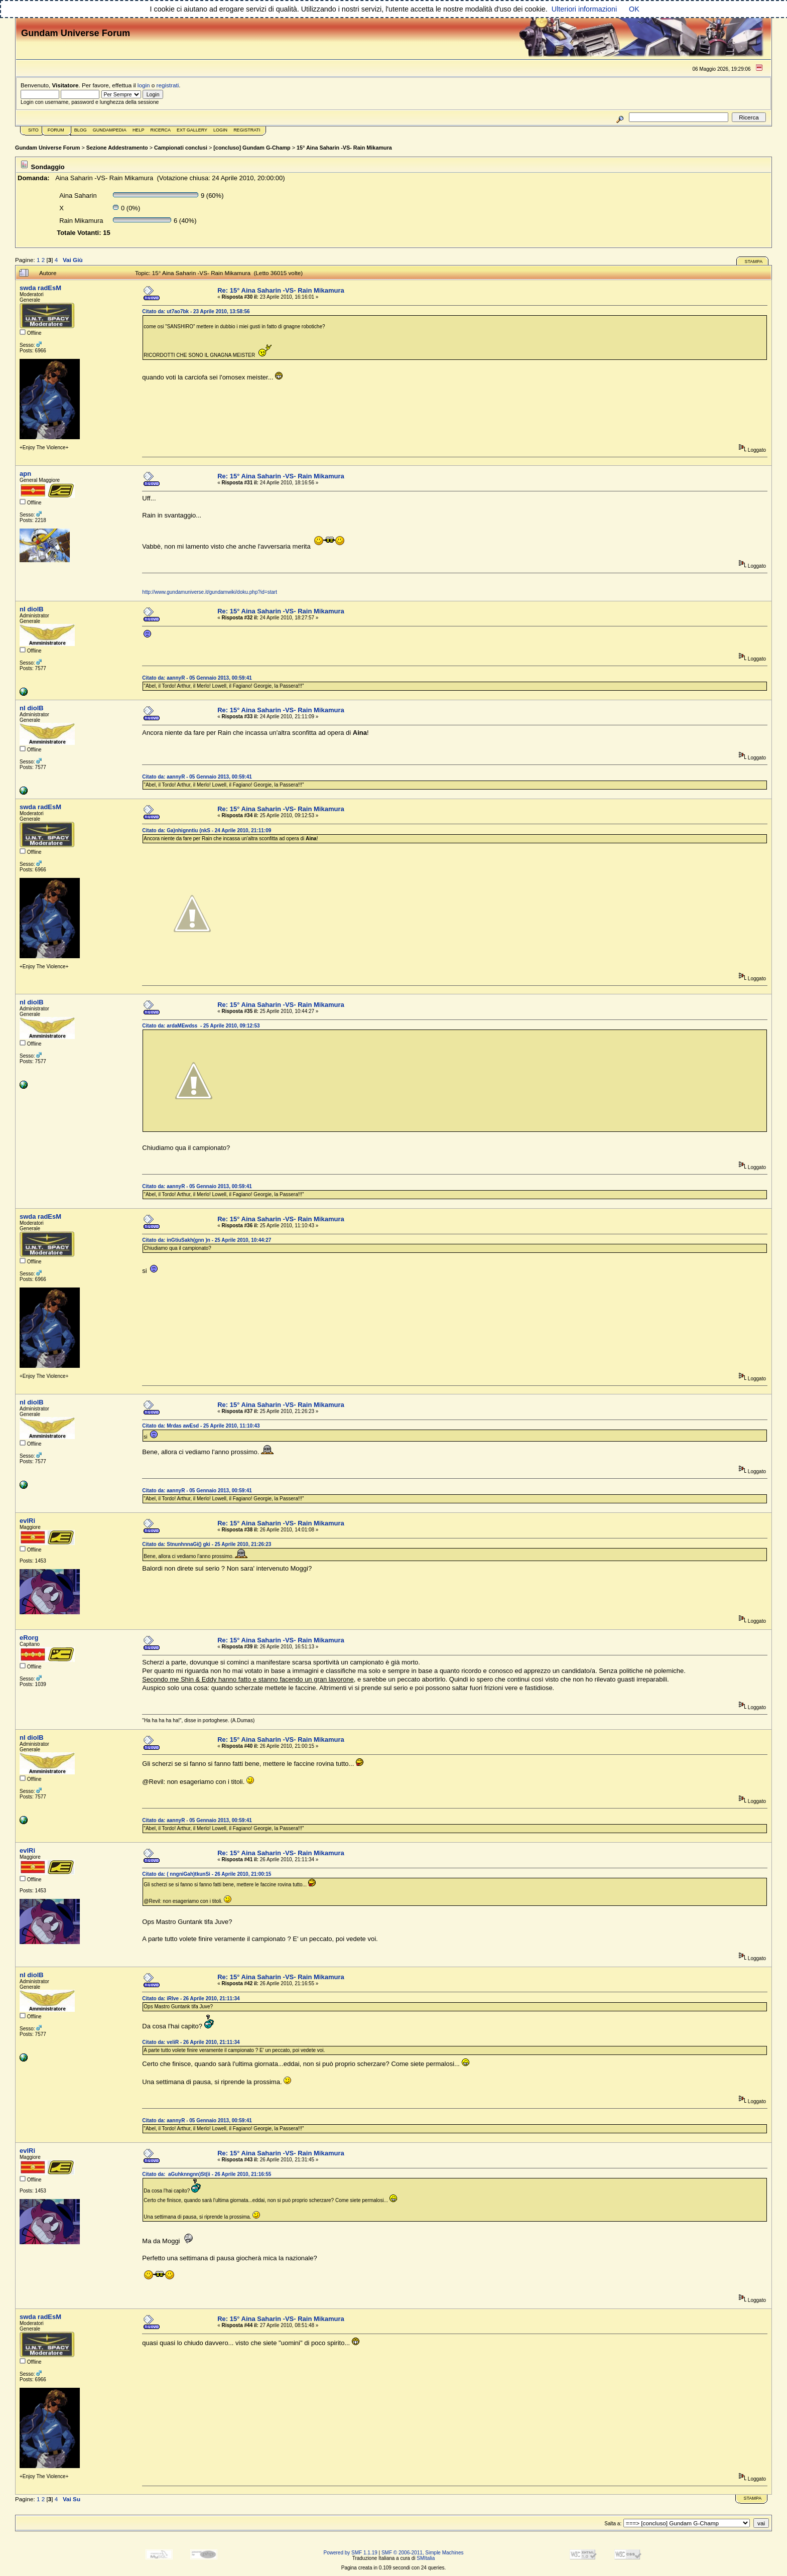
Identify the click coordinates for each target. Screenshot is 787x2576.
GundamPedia (109, 130)
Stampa (753, 261)
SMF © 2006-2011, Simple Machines (422, 2552)
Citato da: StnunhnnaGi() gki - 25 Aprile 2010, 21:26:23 (206, 1544)
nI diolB (32, 609)
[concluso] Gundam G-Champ (251, 148)
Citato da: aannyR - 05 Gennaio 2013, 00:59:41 (196, 678)
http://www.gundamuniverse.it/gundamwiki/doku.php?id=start (209, 592)
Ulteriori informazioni (584, 9)
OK (634, 9)
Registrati (246, 130)
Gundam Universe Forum (47, 148)
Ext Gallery (192, 130)
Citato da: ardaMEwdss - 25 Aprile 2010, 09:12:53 (200, 1025)
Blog (80, 130)
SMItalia (426, 2558)
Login (220, 130)
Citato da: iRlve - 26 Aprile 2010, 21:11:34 (190, 1998)
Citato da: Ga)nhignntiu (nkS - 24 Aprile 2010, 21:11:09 (206, 830)
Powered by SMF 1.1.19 (350, 2552)
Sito (33, 130)
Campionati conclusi (180, 148)
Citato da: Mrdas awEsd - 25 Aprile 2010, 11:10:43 (200, 1426)
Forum (56, 130)
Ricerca (160, 130)
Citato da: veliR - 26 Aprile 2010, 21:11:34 (190, 2042)
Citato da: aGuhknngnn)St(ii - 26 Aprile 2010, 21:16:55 (206, 2174)
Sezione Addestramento (117, 148)
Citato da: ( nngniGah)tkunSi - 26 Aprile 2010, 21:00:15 (206, 1874)
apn (25, 473)
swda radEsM (40, 288)
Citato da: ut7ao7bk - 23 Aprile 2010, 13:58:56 (195, 311)
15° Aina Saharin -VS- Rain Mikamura (344, 148)
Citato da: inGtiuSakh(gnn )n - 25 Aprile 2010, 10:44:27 (206, 1240)
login (144, 85)
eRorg (29, 1637)
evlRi (27, 1520)
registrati (168, 85)
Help (139, 130)
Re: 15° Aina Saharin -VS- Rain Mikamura (280, 290)
